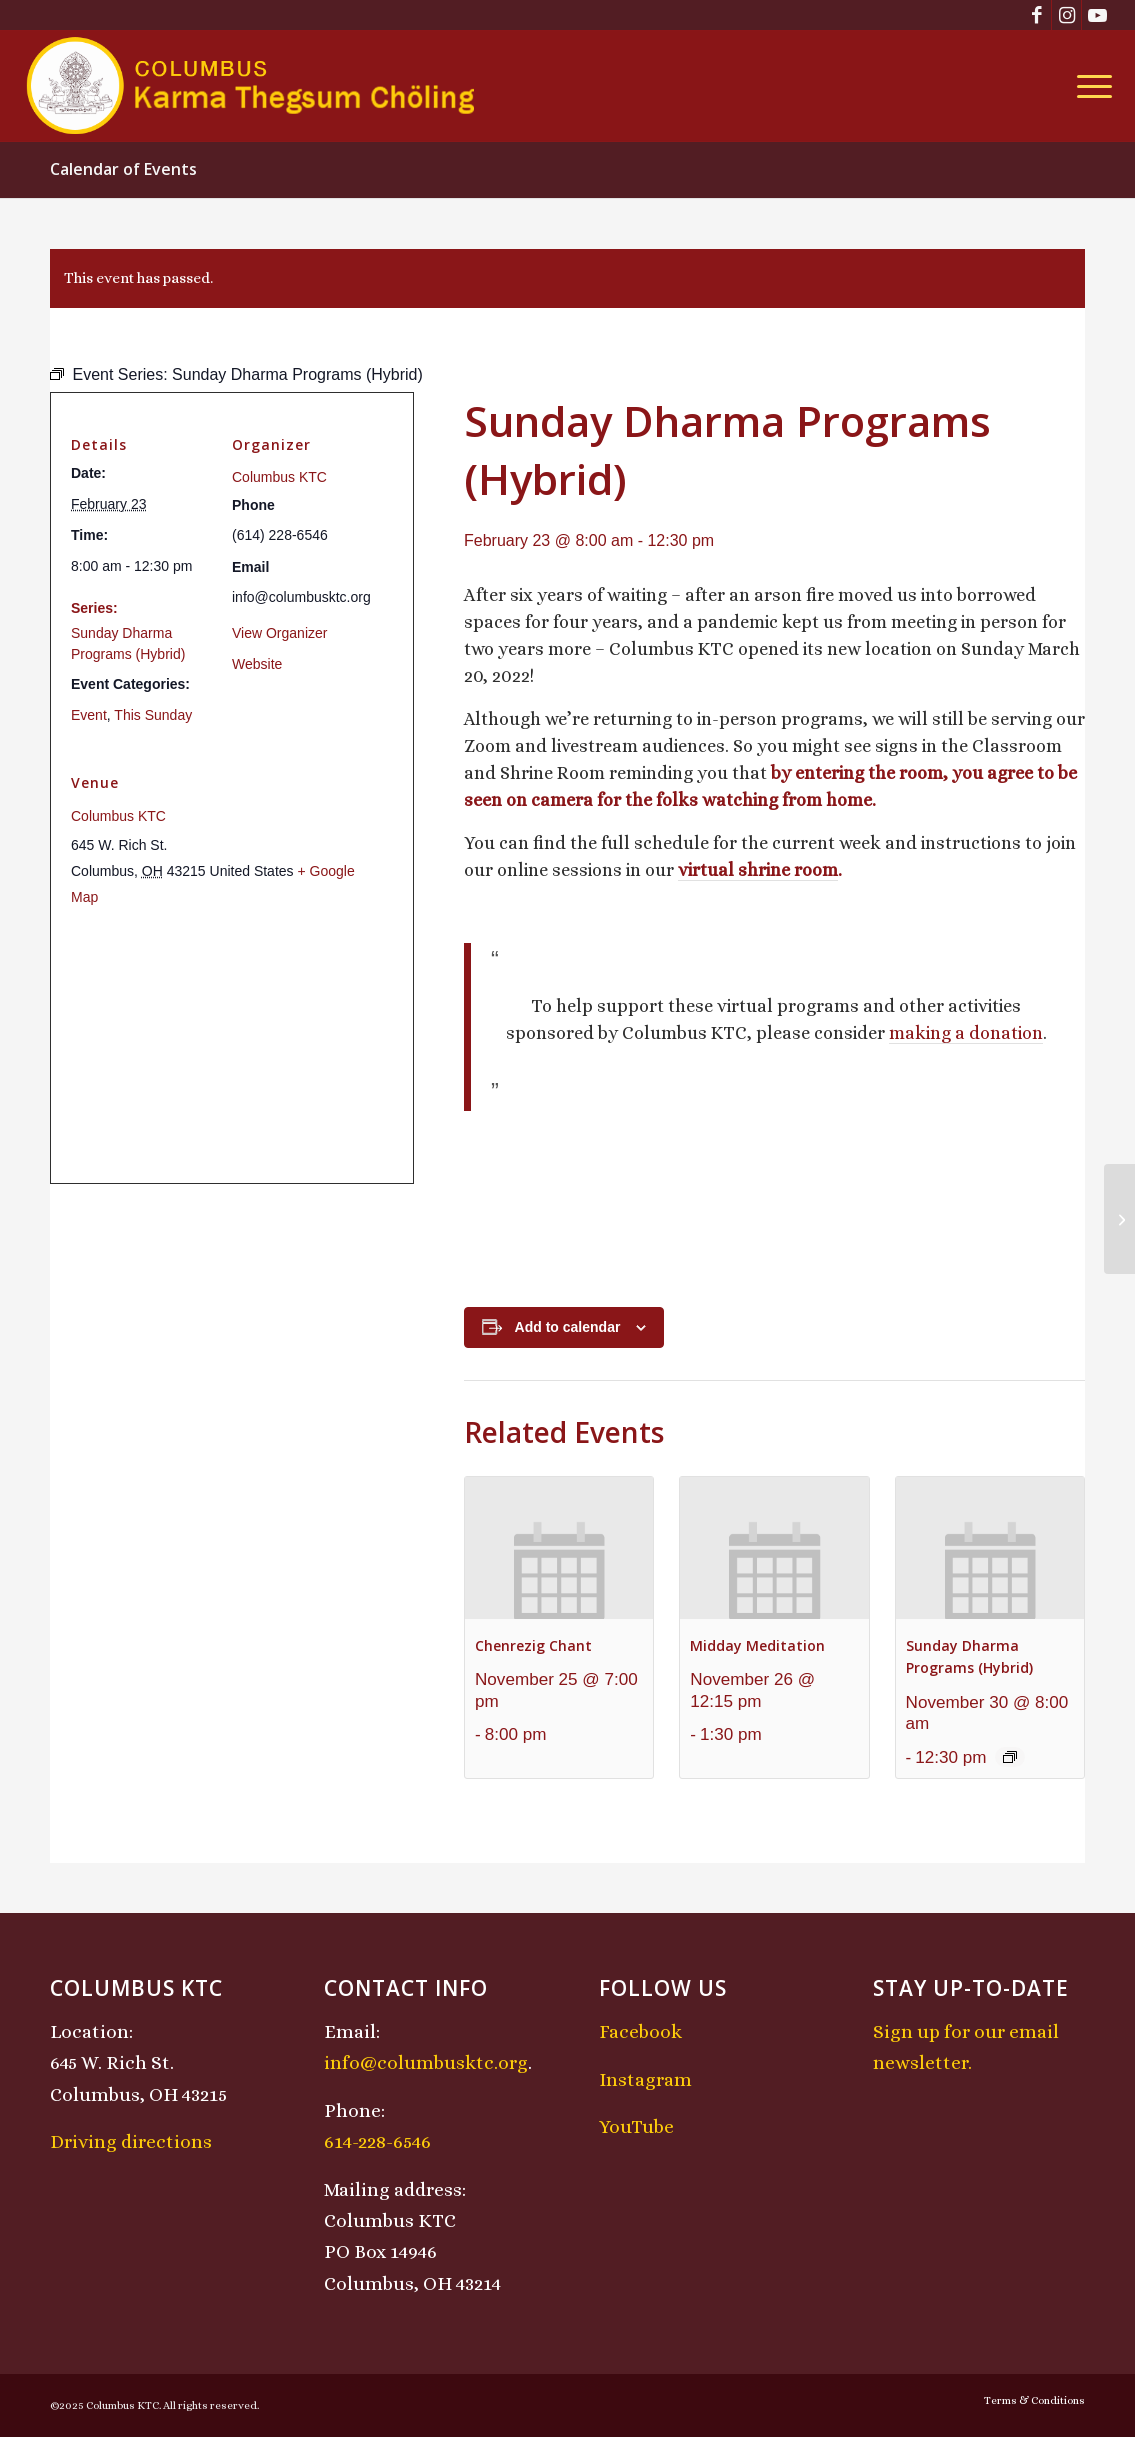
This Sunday (153, 715)
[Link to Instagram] (1066, 15)
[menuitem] (1088, 86)
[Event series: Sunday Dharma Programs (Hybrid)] (1010, 1757)
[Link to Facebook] (1036, 15)
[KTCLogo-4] (252, 86)
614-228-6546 (377, 2141)
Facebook (640, 2031)
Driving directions (131, 2141)
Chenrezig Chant (533, 1645)
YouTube (636, 2126)
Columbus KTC (279, 477)
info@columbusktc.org (426, 2062)
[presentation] (559, 1547)
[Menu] (1088, 86)
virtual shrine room (758, 870)
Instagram (645, 2079)
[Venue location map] (232, 1045)
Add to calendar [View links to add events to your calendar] (568, 1327)
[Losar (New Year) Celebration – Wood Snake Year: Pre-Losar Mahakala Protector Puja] (1119, 1219)
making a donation (966, 1033)
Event (89, 715)
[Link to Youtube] (1097, 15)
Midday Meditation (757, 1645)
